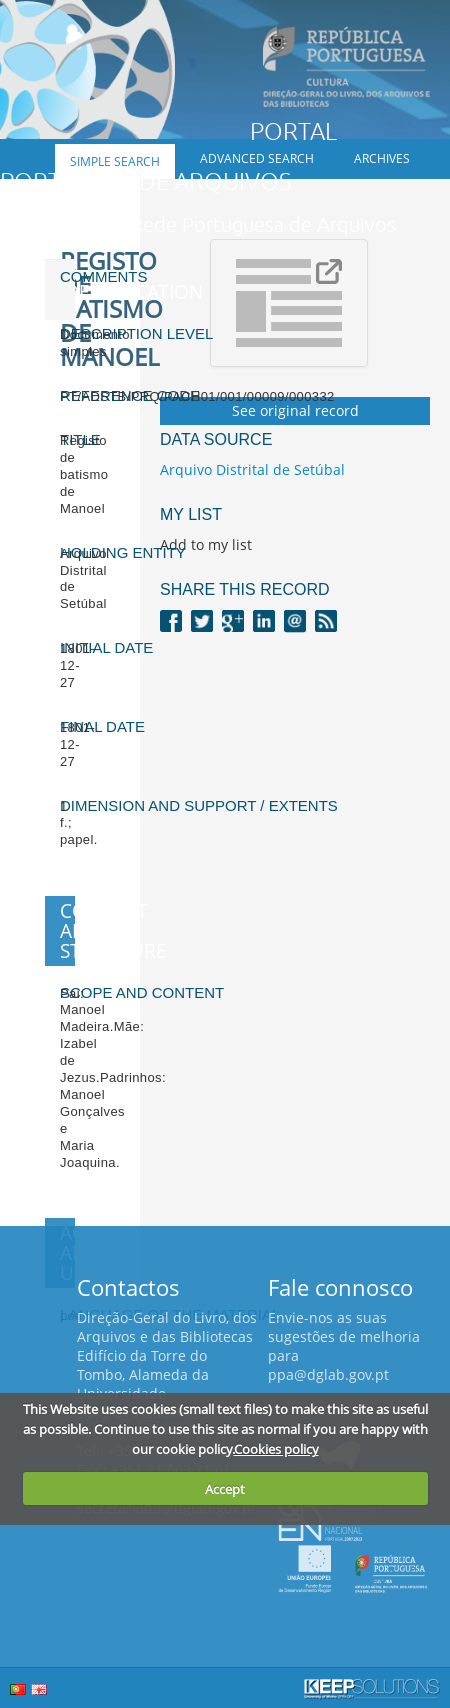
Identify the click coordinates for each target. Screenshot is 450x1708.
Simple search (115, 161)
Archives (382, 158)
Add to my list (206, 544)
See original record (295, 410)
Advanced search (257, 158)
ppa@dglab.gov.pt (328, 1374)
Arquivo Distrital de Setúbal (252, 469)
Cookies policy (276, 1449)
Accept (225, 1489)
